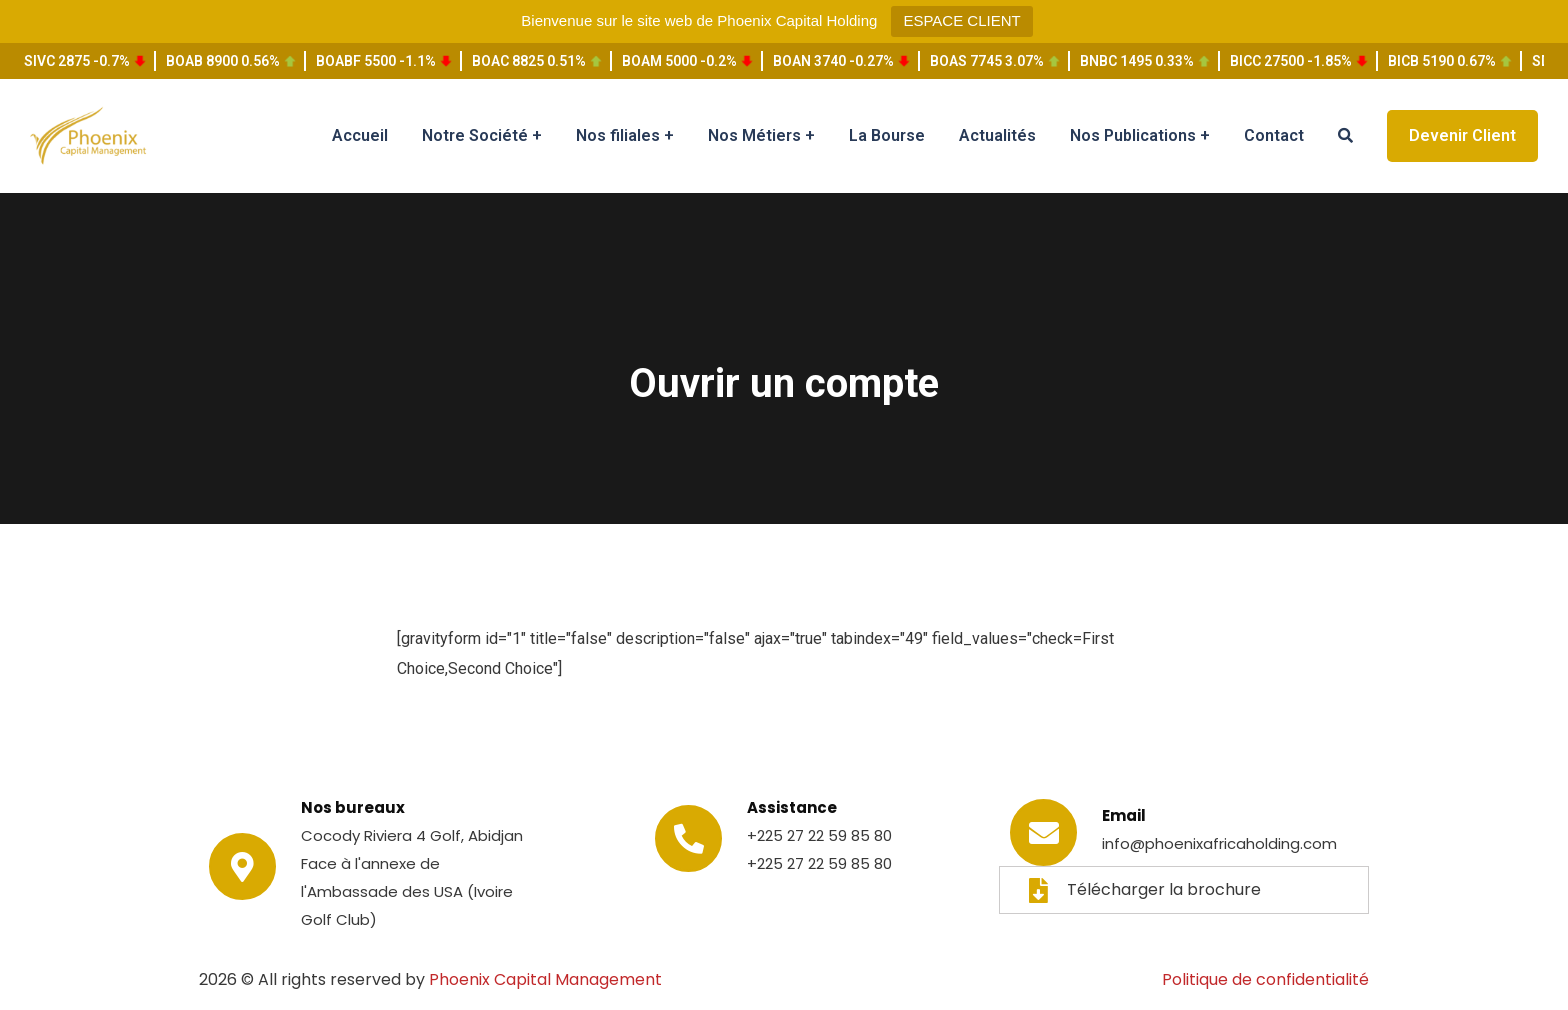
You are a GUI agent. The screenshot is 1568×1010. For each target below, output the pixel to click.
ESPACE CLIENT (961, 20)
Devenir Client (1462, 135)
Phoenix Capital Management (545, 979)
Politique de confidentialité (1265, 979)
